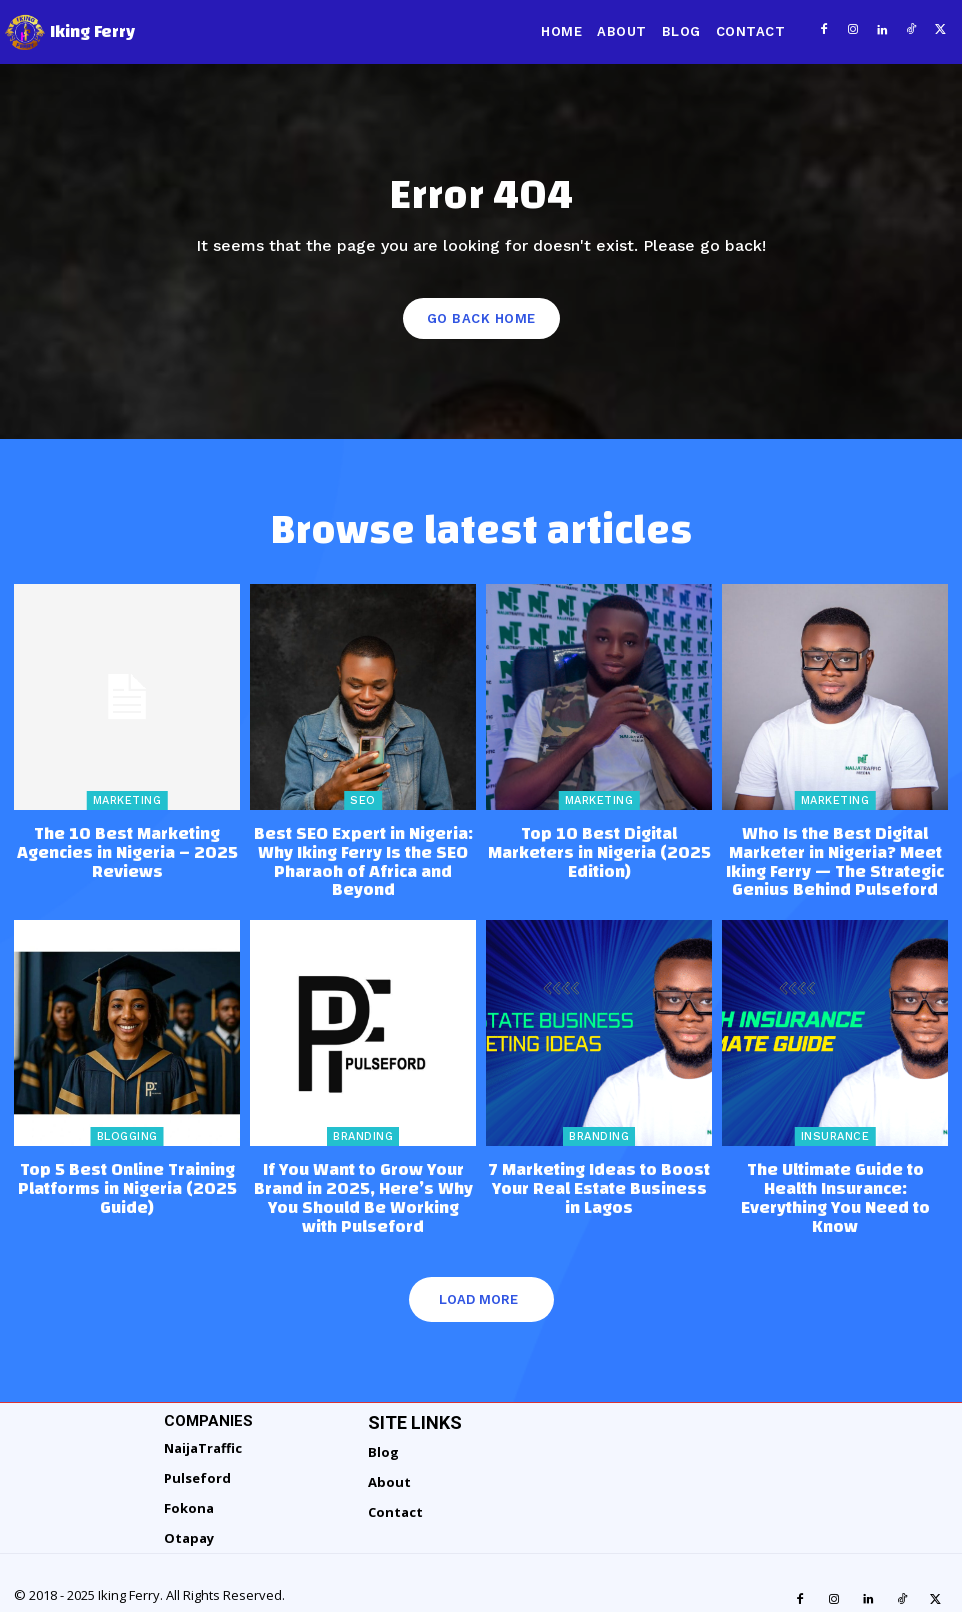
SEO (363, 800)
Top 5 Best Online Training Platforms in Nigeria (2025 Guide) (127, 1176)
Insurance (835, 1127)
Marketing (127, 800)
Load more (478, 1263)
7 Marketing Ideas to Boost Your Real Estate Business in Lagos (599, 1168)
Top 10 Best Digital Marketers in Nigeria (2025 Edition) (599, 841)
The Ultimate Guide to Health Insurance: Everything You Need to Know (835, 1176)
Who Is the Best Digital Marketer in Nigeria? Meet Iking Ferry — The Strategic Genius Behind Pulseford (835, 857)
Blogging (127, 1127)
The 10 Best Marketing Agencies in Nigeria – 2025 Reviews (127, 849)
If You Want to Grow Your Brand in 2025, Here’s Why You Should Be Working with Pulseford (363, 1176)
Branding (363, 1127)
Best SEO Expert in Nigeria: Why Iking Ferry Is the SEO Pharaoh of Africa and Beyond (363, 849)
